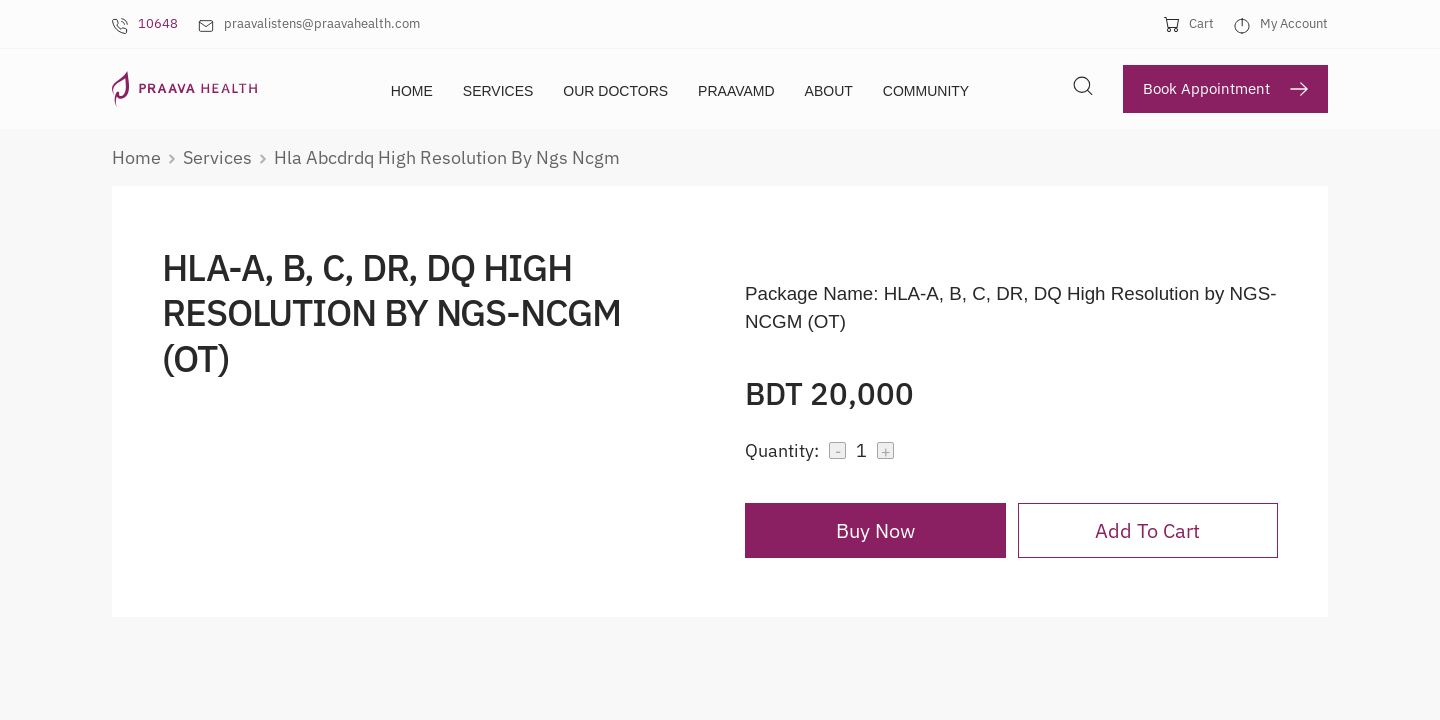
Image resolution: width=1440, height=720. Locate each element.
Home (412, 91)
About (829, 91)
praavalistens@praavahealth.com (322, 23)
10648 (158, 23)
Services (498, 91)
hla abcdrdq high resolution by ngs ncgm (447, 157)
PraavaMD (736, 91)
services (217, 157)
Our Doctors (615, 91)
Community (926, 91)
